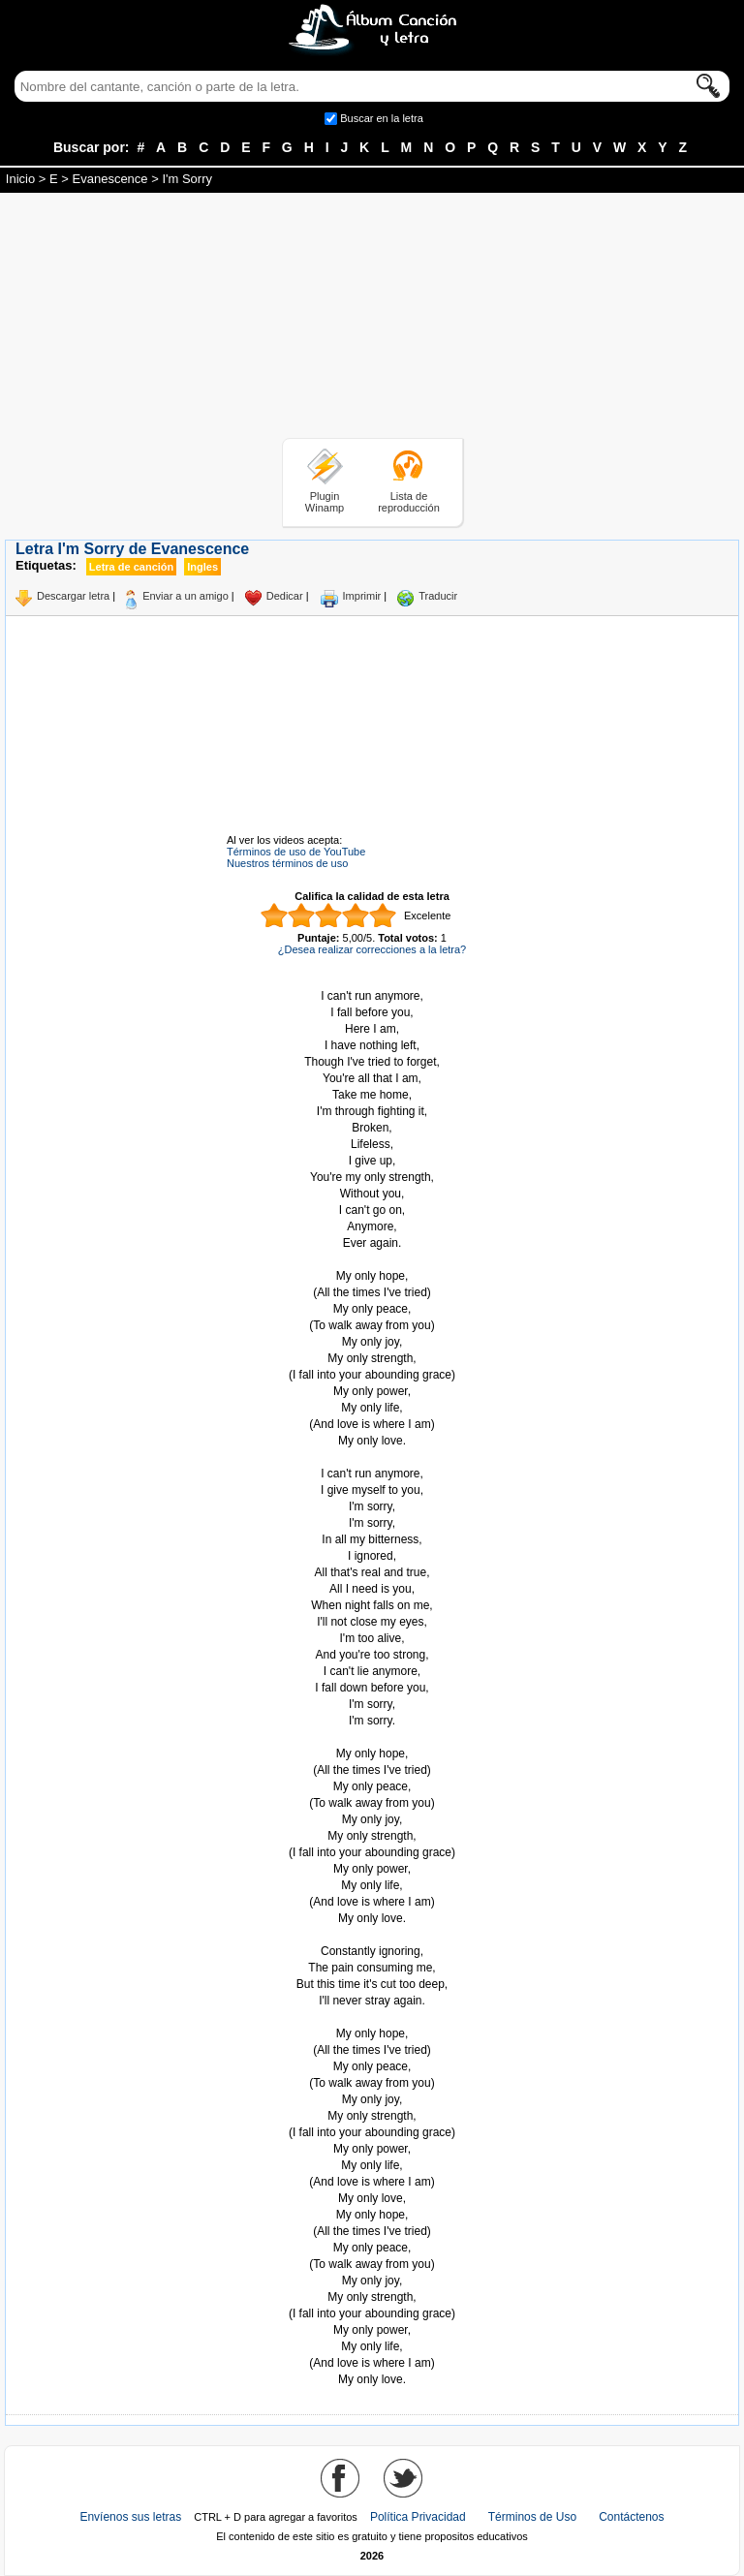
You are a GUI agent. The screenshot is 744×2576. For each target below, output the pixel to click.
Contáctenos (631, 2517)
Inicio (20, 178)
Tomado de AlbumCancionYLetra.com (372, 2017)
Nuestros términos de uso (287, 863)
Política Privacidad (418, 2517)
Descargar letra (73, 596)
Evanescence (110, 178)
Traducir (437, 596)
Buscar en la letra (381, 118)
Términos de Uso (532, 2517)
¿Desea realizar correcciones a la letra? (372, 949)
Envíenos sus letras (130, 2517)
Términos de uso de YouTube (296, 851)
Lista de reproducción (409, 501)
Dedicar (284, 596)
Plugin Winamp (324, 501)
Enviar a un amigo (185, 596)
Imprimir (362, 596)
